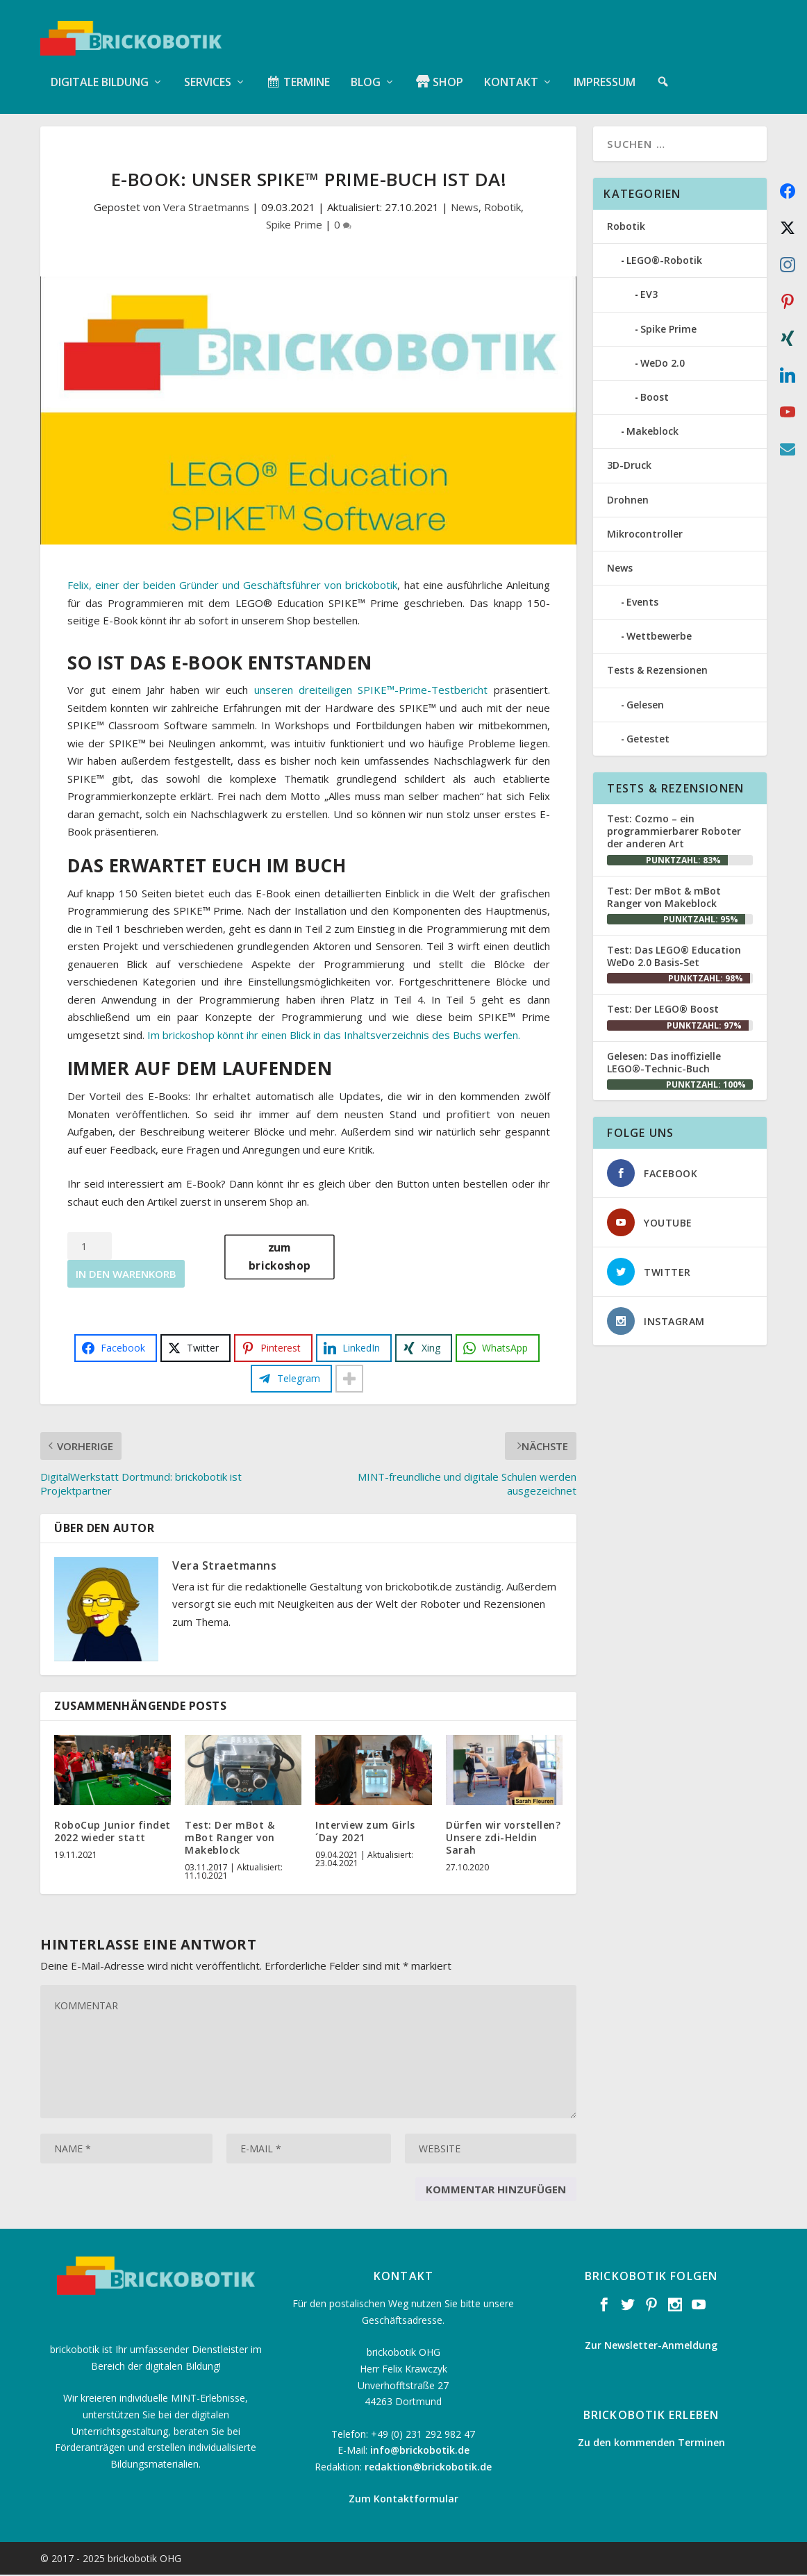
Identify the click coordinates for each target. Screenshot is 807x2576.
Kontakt (511, 69)
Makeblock (652, 432)
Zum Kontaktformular (403, 2500)
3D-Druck (629, 466)
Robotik (502, 208)
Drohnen (628, 500)
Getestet (647, 740)
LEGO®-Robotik (664, 261)
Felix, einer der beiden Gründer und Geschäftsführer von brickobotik (232, 586)
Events (642, 603)
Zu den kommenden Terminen (651, 2443)
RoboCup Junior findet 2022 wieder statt (112, 1832)
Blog (366, 69)
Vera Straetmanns (206, 208)
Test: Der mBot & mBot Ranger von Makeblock (230, 1839)
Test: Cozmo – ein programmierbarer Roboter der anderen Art (674, 832)
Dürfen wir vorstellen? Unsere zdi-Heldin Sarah (503, 1839)
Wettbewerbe (659, 637)
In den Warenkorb (126, 1275)
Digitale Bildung (100, 69)
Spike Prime (294, 226)
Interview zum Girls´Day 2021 (365, 1832)
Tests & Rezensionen (657, 671)
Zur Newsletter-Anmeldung (651, 2346)
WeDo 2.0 (662, 364)
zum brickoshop (279, 1258)
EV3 (649, 295)
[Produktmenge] (90, 1247)
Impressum (604, 69)
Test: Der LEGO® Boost (663, 1010)
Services (207, 69)
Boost (654, 398)
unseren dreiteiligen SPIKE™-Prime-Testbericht (371, 691)
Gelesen (645, 705)
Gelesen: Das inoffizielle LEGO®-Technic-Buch (664, 1063)
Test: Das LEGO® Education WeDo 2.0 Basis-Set (674, 957)
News (465, 208)
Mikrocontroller (645, 534)
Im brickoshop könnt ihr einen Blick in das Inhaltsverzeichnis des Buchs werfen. (333, 1036)
